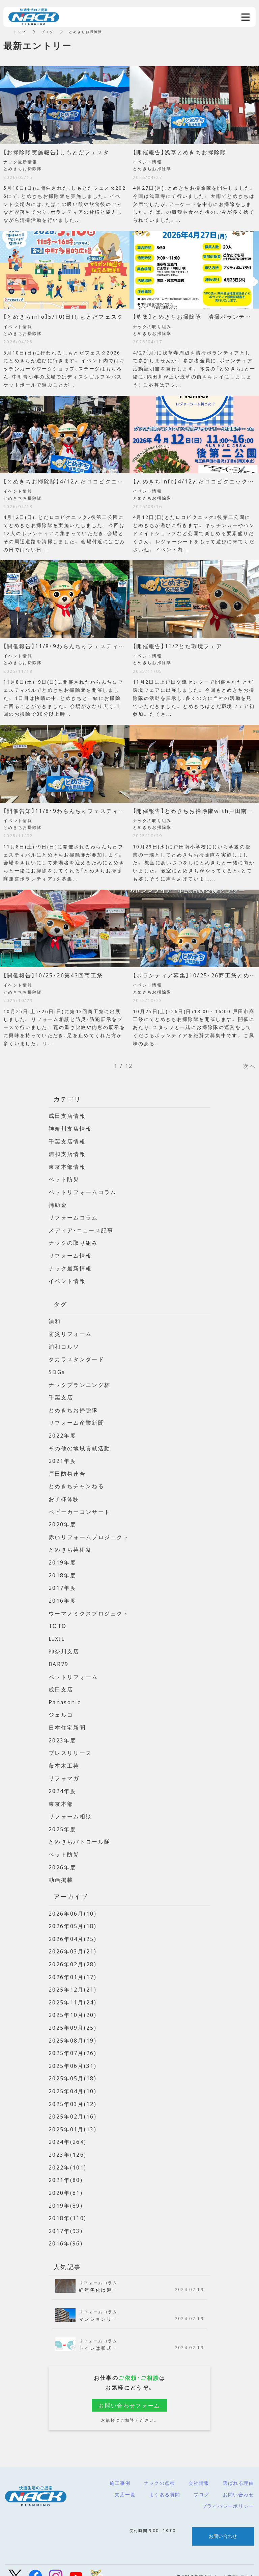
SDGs (57, 1369)
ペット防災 (64, 1178)
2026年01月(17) (73, 1968)
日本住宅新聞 (67, 1721)
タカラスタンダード (77, 1356)
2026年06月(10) (73, 1905)
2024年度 (62, 1784)
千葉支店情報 (67, 1141)
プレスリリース (70, 1746)
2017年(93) (66, 2218)
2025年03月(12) (73, 2093)
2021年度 (62, 1457)
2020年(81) (66, 2181)
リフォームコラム (73, 1216)
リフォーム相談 (70, 1809)
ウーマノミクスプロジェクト (89, 1608)
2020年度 (62, 1520)
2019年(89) (66, 2193)
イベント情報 (67, 1279)
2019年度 (62, 1557)
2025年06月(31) (73, 2055)
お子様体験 (64, 1495)
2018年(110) (68, 2206)
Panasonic (65, 1695)
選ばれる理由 (238, 2470)
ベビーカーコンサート (80, 1507)
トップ (19, 31)
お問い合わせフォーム (129, 2393)
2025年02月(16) (73, 2106)
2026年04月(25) (73, 1930)
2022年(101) (68, 2156)
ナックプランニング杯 (80, 1382)
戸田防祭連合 (67, 1470)
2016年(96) (66, 2231)
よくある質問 (164, 2482)
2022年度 (62, 1432)
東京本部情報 (67, 1166)
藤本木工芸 (64, 1758)
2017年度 (62, 1583)
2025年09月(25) (73, 2018)
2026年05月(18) (73, 1917)
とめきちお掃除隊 (73, 1407)
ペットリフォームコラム (83, 1191)
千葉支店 (61, 1394)
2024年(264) (68, 2131)
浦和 (55, 1319)
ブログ (201, 2482)
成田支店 (61, 1683)
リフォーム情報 (70, 1254)
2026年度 (62, 1859)
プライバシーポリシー (228, 2493)
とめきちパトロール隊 (80, 1834)
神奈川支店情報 (70, 1128)
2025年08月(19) (73, 2030)
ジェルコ (61, 1708)
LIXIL (57, 1633)
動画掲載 (61, 1871)
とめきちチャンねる (77, 1482)
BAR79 (59, 1658)
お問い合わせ (238, 2482)
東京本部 (61, 1796)
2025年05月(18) (73, 2068)
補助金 (58, 1204)
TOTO (58, 1620)
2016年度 (62, 1595)
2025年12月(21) (73, 1980)
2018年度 (62, 1570)
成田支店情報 (67, 1115)
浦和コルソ (64, 1344)
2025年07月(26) (73, 2043)
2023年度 (62, 1733)
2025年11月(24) (73, 1993)
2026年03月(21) (73, 1942)
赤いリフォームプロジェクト (89, 1532)
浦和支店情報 (67, 1153)
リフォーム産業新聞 (77, 1419)
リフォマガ (64, 1771)
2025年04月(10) (73, 2080)
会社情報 (199, 2470)
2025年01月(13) (73, 2118)
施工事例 (120, 2470)
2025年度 (62, 1821)
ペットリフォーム (73, 1670)
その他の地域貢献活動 (80, 1444)
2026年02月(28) (73, 1955)
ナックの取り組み (73, 1241)
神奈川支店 (64, 1645)
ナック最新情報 (70, 1266)
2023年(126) (68, 2143)
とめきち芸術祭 (70, 1545)
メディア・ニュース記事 (81, 1229)
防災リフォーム (70, 1332)
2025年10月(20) (73, 2005)
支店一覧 (125, 2482)
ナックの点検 (159, 2470)
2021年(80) (66, 2168)
